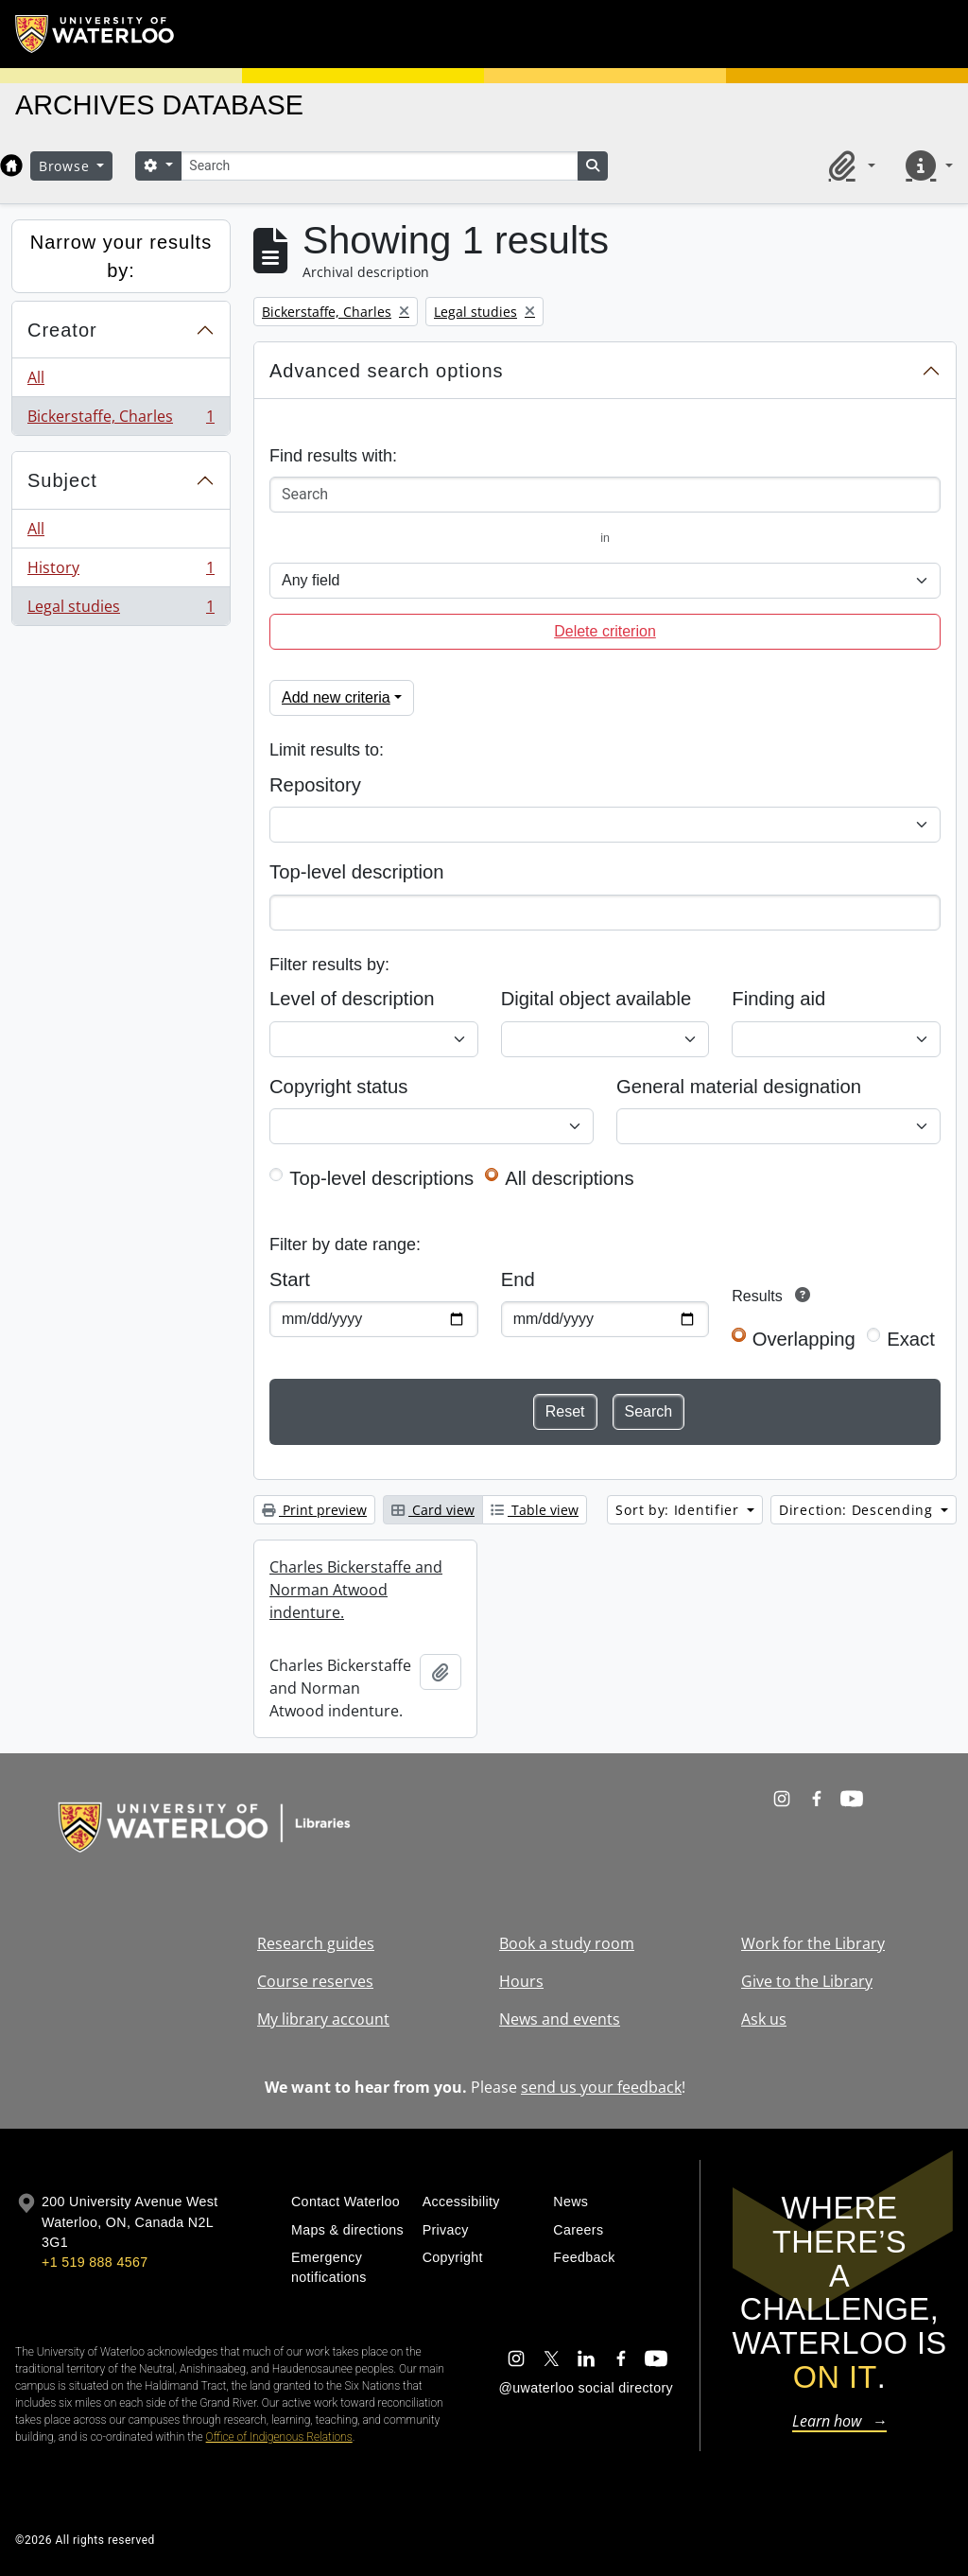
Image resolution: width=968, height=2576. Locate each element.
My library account (323, 2019)
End (518, 1279)
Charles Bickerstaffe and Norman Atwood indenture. (355, 1590)
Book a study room (566, 1943)
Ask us (763, 2019)
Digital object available (596, 998)
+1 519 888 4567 (94, 2262)
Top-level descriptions (381, 1178)
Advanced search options (386, 370)
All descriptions (569, 1178)
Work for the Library (813, 1943)
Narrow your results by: (121, 256)
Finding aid (778, 998)
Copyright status (338, 1086)
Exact (911, 1339)
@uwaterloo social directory (586, 2387)
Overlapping (804, 1339)
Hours (521, 1981)
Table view (535, 1510)
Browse (66, 166)
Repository (315, 785)
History (120, 571)
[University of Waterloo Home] (95, 34)
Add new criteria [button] (336, 697)
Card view (433, 1510)
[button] (848, 165)
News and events (559, 2019)
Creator (62, 330)
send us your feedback (601, 2087)
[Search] (379, 166)
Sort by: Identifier (679, 1510)
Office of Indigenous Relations (279, 2437)
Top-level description (356, 872)
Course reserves (315, 1981)
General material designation (738, 1086)
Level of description (351, 998)
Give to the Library (807, 1981)
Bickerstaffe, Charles (120, 420)
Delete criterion (605, 631)
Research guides (315, 1943)
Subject (62, 480)
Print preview (314, 1510)
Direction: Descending (858, 1510)
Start (289, 1279)
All (35, 377)
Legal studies (120, 610)
